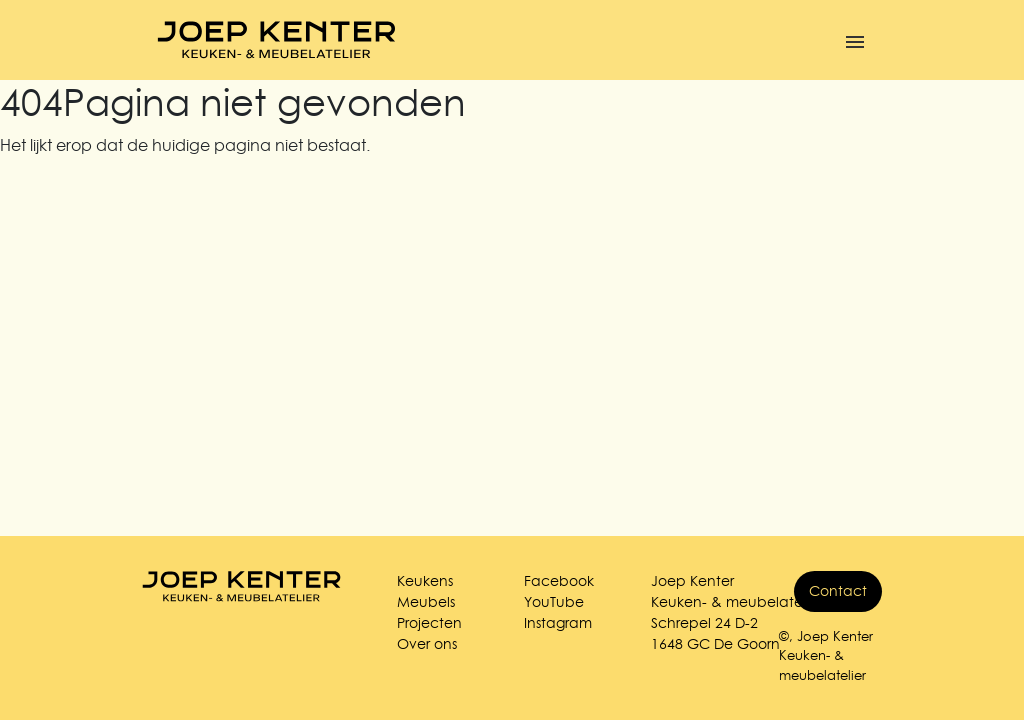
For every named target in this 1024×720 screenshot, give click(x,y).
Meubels (426, 602)
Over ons (427, 644)
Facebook (559, 581)
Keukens (425, 581)
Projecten (429, 623)
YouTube (554, 602)
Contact (838, 591)
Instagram (558, 623)
